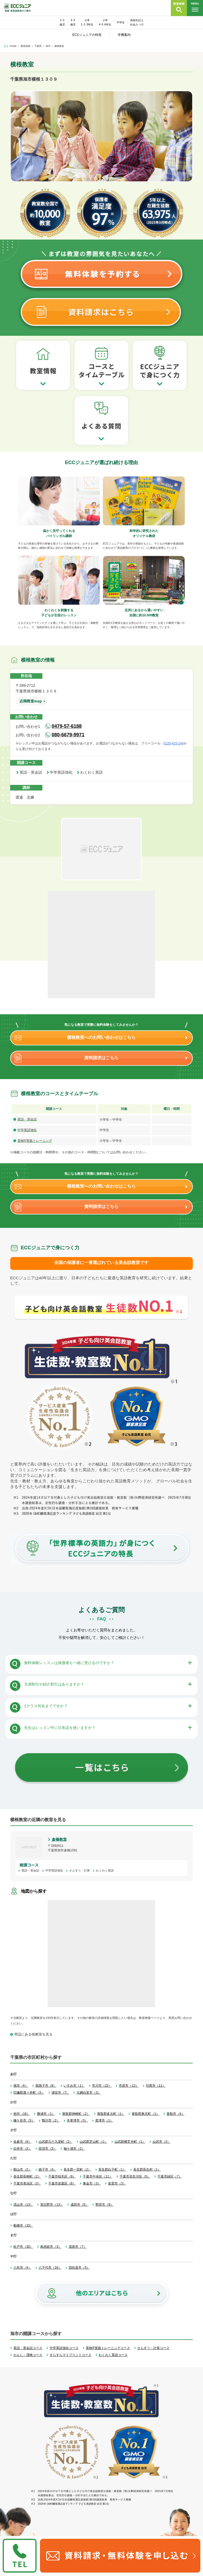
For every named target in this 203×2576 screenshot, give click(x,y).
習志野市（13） (51, 2204)
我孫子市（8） (46, 2085)
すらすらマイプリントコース (70, 2355)
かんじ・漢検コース (27, 2355)
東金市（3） (92, 2183)
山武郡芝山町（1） (93, 2141)
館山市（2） (22, 2169)
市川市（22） (102, 2085)
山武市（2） (162, 2141)
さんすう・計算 (81, 1870)
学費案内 (124, 35)
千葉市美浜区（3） (27, 2183)
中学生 (121, 22)
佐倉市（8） (22, 2141)
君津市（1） (104, 2120)
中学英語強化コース (64, 2348)
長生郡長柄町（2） (27, 2176)
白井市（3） (22, 2148)
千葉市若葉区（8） (62, 2183)
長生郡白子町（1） (112, 2169)
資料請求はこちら (101, 1058)
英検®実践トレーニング (34, 1141)
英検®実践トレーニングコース (108, 2348)
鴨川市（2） (51, 2120)
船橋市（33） (23, 2225)
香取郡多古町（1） (111, 2114)
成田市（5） (79, 2204)
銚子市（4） (48, 2169)
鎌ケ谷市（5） (24, 2120)
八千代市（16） (50, 2267)
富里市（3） (117, 2183)
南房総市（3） (50, 2247)
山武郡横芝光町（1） (130, 2141)
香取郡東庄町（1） (145, 2114)
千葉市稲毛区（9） (62, 2176)
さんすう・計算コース (153, 2348)
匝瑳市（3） (48, 2148)
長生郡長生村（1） (147, 2169)
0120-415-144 (174, 743)
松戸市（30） (23, 2247)
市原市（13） (128, 2085)
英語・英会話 (33, 772)
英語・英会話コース (27, 2348)
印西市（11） (155, 2085)
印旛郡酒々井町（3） (28, 2092)
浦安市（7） (60, 2092)
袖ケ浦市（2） (74, 2148)
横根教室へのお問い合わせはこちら (101, 1037)
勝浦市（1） (46, 2114)
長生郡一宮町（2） (77, 2169)
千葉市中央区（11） (97, 2176)
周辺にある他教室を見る (33, 2034)
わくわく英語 (93, 772)
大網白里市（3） (88, 2092)
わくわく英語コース (113, 2355)
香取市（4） (175, 2114)
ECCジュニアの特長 (87, 35)
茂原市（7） (78, 2247)
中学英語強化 (63, 772)
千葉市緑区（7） (169, 2176)
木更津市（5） (77, 2120)
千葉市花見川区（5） (135, 2176)
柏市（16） (21, 2114)
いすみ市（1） (74, 2085)
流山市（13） (23, 2204)
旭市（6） (20, 2085)
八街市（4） (22, 2267)
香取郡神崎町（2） (76, 2114)
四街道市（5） (79, 2267)
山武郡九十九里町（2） (56, 2141)
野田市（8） (104, 2204)
